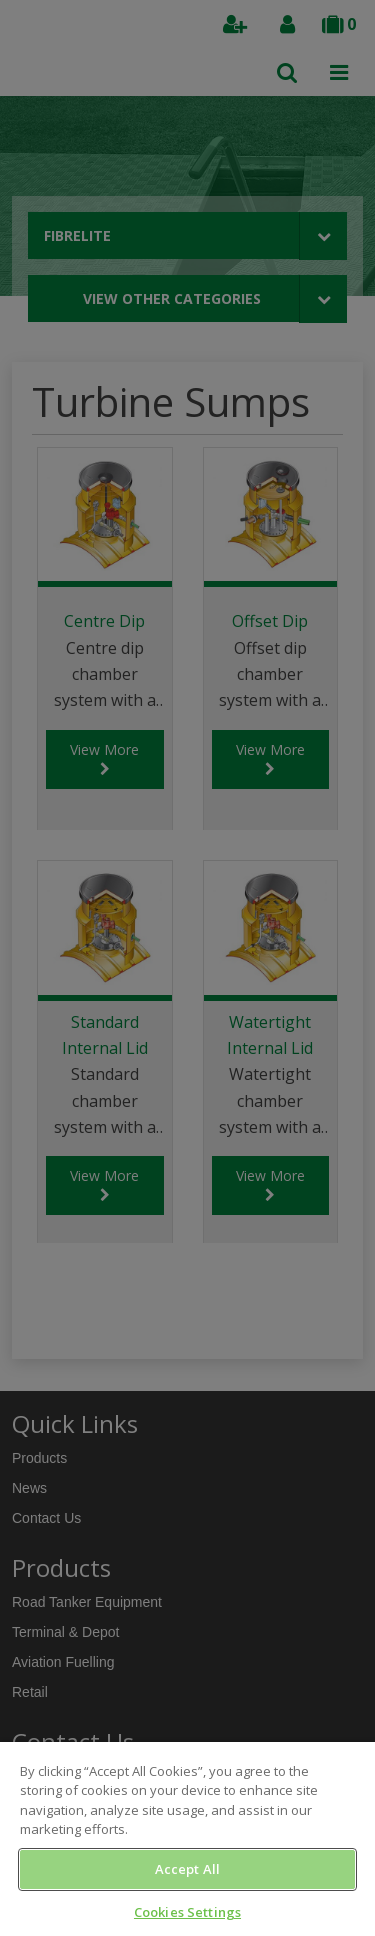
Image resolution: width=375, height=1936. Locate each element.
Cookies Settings (187, 1912)
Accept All (187, 1869)
